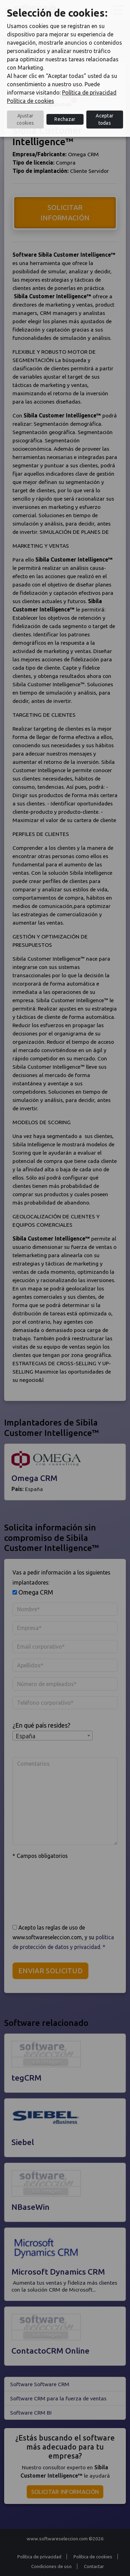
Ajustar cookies (25, 119)
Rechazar (65, 119)
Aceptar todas (104, 119)
